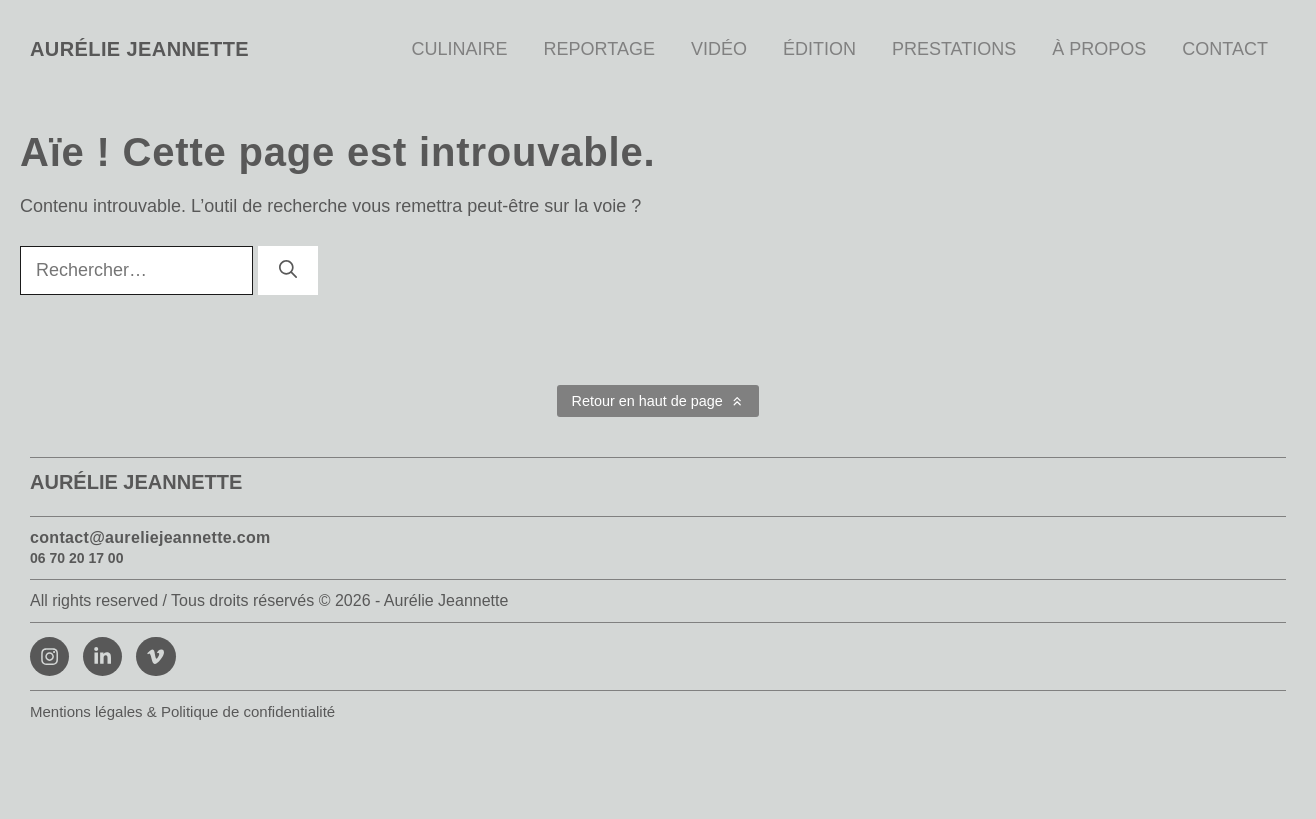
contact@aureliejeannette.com (150, 537)
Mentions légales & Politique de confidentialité (182, 711)
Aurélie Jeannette (139, 49)
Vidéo (719, 49)
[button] (658, 401)
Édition (819, 49)
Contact (1225, 49)
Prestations (954, 49)
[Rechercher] (288, 270)
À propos (1099, 49)
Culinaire (460, 49)
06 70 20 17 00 (76, 558)
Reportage (599, 49)
